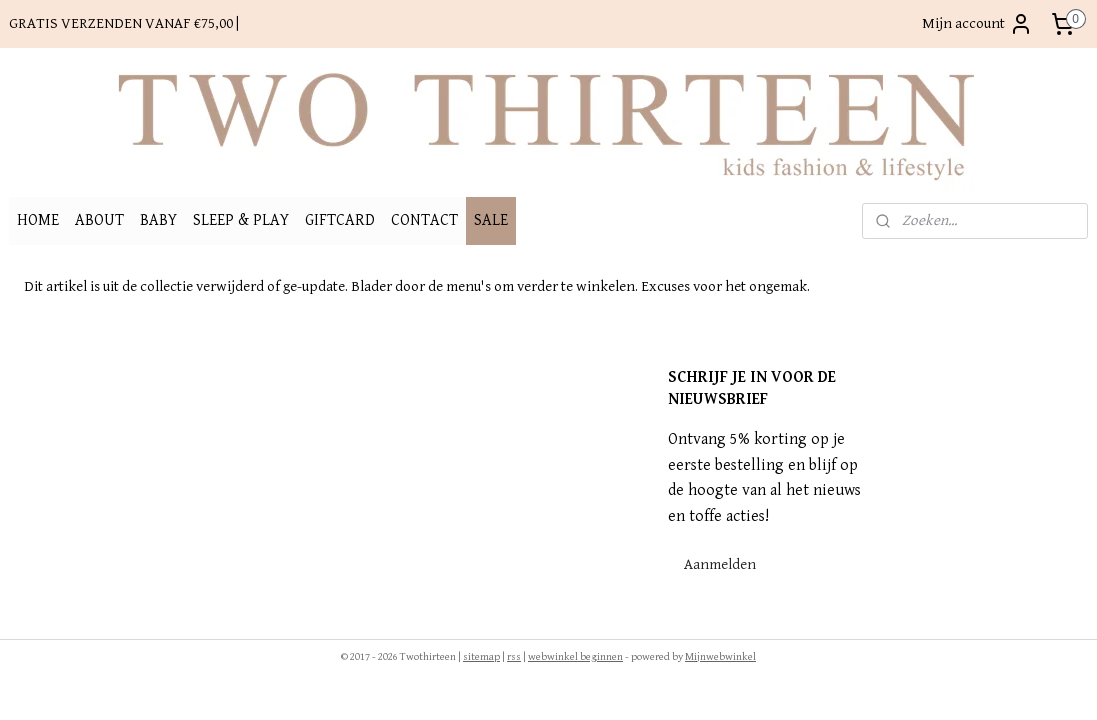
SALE (491, 220)
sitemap (481, 656)
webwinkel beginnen (575, 656)
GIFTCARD (340, 220)
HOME (38, 220)
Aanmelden (720, 564)
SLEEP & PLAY (241, 220)
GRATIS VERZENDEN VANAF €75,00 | (124, 23)
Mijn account (977, 24)
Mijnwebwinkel (720, 656)
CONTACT (424, 220)
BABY (158, 220)
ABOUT (99, 220)
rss (514, 656)
